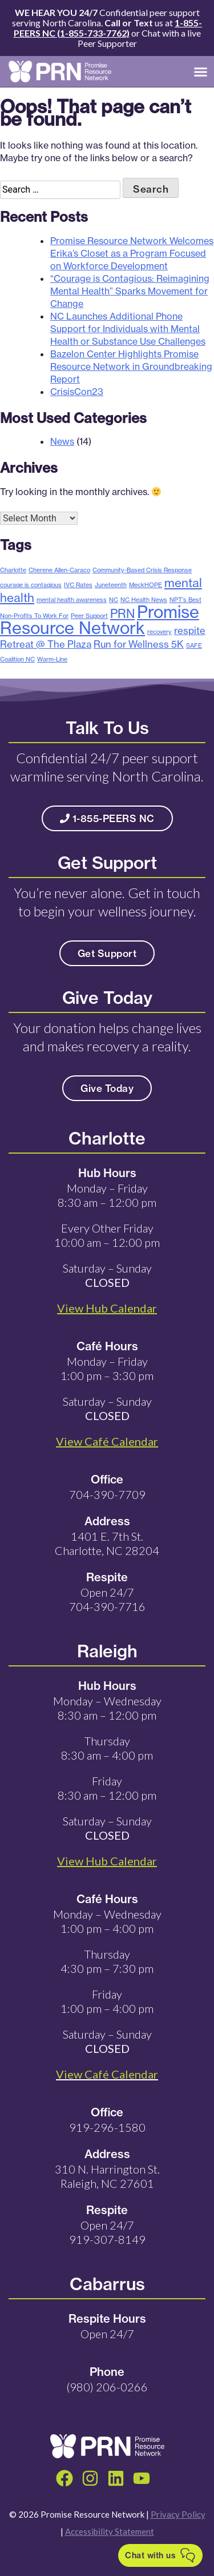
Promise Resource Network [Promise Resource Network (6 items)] (99, 620)
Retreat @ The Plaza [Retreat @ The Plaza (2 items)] (45, 644)
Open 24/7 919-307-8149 (107, 2232)
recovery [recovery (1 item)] (159, 632)
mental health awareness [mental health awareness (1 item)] (72, 600)
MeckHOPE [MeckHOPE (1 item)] (145, 585)
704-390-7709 (107, 1494)
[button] (201, 71)
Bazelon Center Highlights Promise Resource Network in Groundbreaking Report (131, 366)
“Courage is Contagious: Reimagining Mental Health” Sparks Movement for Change (129, 291)
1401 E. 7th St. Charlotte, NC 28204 (107, 1543)
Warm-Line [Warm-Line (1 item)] (52, 659)
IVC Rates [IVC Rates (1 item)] (78, 585)
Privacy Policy (178, 2514)
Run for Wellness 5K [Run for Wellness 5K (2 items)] (139, 644)
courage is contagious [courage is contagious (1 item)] (31, 585)
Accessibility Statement (109, 2531)
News (62, 441)
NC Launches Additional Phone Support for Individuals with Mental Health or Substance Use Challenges (127, 328)
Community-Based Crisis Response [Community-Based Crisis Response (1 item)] (142, 570)
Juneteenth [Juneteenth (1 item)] (111, 585)
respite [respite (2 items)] (189, 630)
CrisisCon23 (76, 391)
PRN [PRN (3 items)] (122, 613)
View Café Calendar (107, 2074)
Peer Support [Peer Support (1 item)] (89, 616)
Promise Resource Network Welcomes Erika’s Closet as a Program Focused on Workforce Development (131, 253)
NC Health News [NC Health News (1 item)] (143, 600)
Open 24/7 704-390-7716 (107, 1599)
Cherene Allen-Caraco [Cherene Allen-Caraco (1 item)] (59, 570)
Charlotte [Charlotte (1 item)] (13, 570)
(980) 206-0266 (107, 2387)
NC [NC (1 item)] (113, 600)
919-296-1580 (107, 2127)
